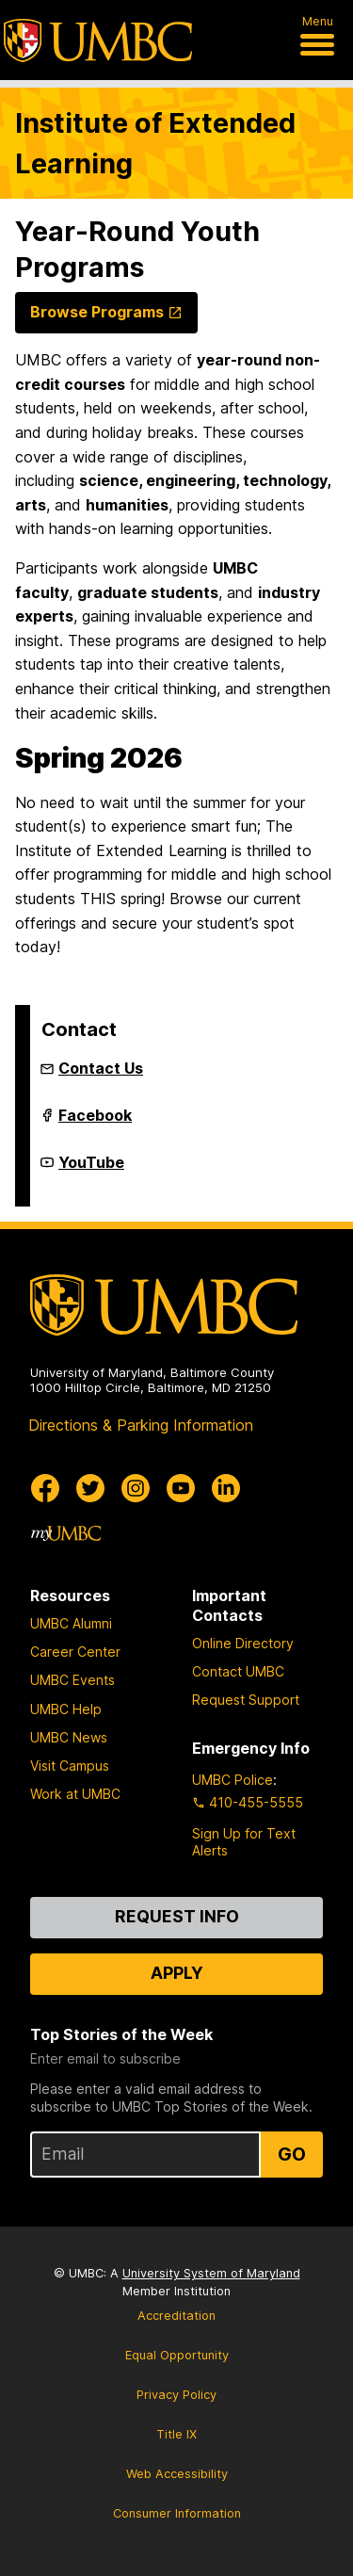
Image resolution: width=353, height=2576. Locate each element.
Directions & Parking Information (140, 1425)
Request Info (177, 1916)
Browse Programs (97, 311)
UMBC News (68, 1737)
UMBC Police (232, 1780)
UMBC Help (66, 1709)
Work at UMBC (75, 1794)
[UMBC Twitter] (90, 1488)
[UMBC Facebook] (45, 1488)
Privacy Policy (176, 2395)
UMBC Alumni (71, 1623)
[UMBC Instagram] (135, 1488)
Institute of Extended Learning (155, 143)
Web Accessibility (177, 2474)
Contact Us (100, 1068)
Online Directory (243, 1643)
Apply (177, 1973)
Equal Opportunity (177, 2355)
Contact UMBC (238, 1671)
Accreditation (176, 2316)
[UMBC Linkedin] (226, 1488)
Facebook (95, 1123)
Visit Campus (69, 1766)
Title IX (176, 2434)
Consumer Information (177, 2513)
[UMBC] (98, 40)
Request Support (245, 1700)
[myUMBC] (65, 1533)
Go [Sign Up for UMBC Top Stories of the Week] (292, 2154)
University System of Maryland (211, 2273)
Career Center (75, 1652)
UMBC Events (72, 1680)
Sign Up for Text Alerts (244, 1841)
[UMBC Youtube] (180, 1488)
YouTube (91, 1170)
